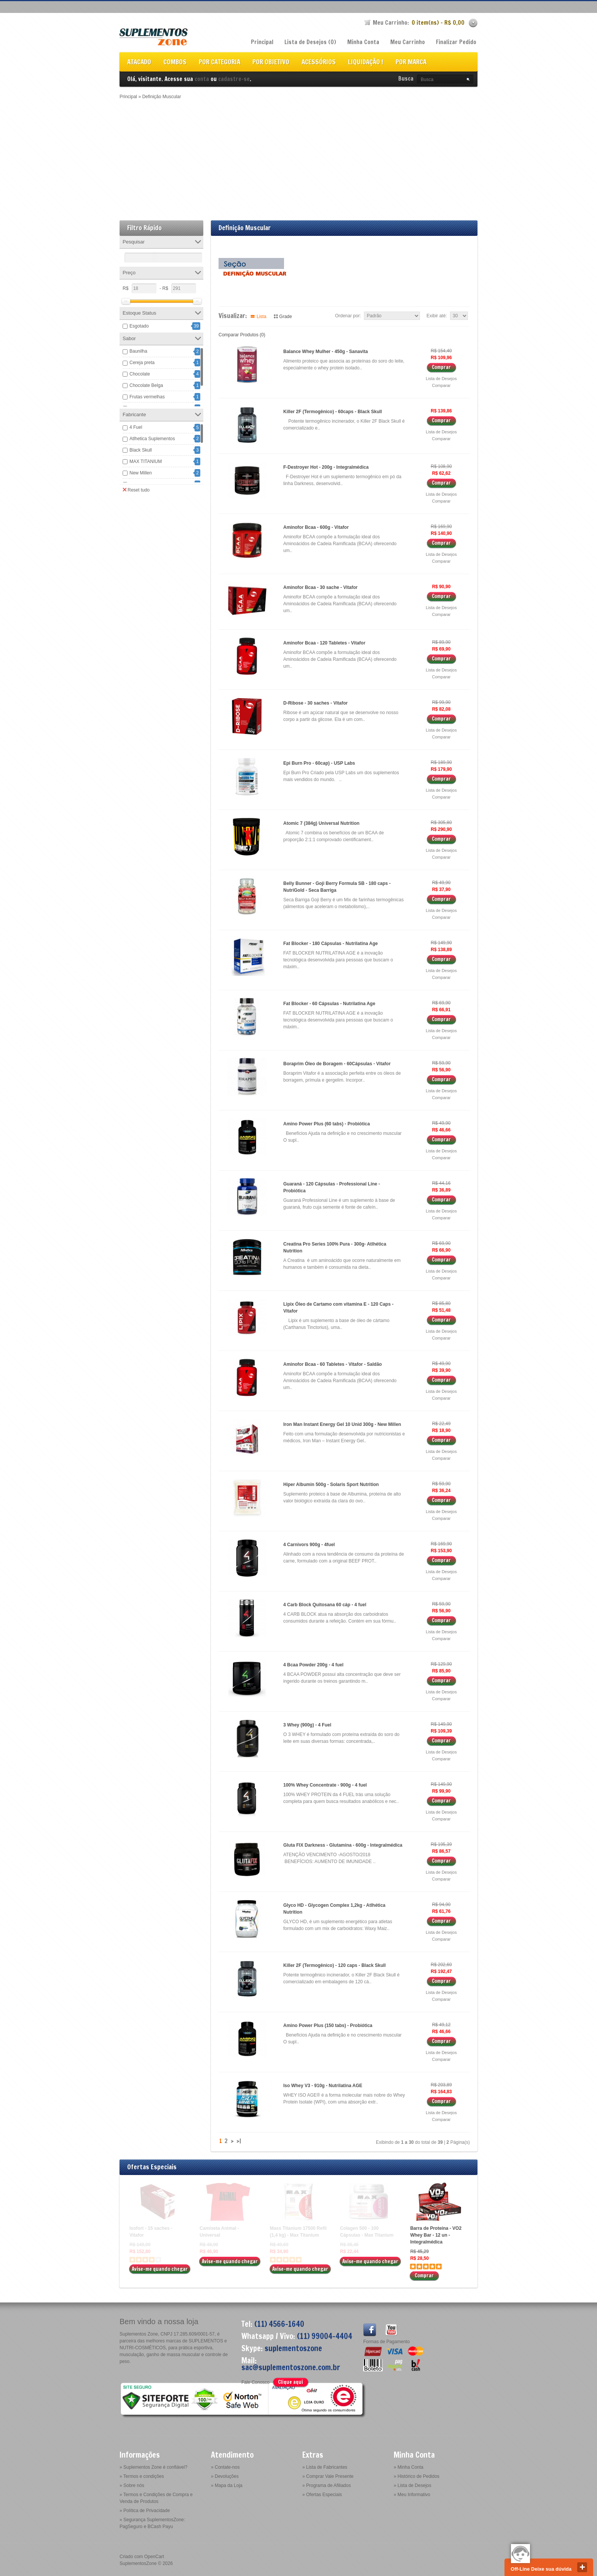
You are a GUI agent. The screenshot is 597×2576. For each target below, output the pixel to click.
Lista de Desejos (441, 378)
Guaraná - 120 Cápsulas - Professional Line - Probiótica (331, 1187)
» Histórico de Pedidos (416, 2476)
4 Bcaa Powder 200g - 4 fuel (313, 1664)
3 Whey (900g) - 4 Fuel (307, 1725)
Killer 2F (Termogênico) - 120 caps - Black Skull (334, 1965)
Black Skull (140, 450)
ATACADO (139, 63)
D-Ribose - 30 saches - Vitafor (315, 703)
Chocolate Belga (146, 385)
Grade (285, 316)
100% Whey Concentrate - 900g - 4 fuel (325, 1785)
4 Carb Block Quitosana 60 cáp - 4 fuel (324, 1604)
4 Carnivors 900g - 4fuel (309, 1544)
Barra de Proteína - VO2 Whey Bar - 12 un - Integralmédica (435, 2235)
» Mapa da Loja (227, 2485)
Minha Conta (363, 42)
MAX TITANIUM (145, 461)
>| (238, 2141)
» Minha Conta (408, 2467)
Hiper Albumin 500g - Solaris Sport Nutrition (331, 1484)
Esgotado (139, 326)
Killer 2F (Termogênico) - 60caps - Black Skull (332, 411)
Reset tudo (136, 490)
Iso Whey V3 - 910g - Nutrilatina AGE (322, 2085)
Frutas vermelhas (147, 396)
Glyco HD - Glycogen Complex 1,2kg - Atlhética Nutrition (334, 1909)
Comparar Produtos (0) (242, 334)
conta (202, 79)
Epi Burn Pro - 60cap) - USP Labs (319, 763)
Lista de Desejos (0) (310, 42)
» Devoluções (225, 2476)
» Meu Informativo (412, 2494)
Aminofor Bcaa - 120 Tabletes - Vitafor (324, 643)
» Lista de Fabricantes (324, 2467)
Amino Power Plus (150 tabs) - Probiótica (327, 2025)
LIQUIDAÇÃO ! (365, 63)
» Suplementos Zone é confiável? (153, 2467)
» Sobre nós (132, 2485)
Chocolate (139, 374)
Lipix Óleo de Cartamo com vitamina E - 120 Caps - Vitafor (338, 1308)
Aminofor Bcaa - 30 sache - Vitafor (320, 587)
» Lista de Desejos (412, 2485)
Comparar (441, 385)
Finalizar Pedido (456, 42)
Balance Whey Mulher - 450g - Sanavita (325, 351)
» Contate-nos (225, 2467)
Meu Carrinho (407, 42)
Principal (262, 42)
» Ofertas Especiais (322, 2494)
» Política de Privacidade (145, 2510)
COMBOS (175, 63)
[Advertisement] (298, 157)
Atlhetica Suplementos (152, 438)
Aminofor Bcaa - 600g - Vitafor (316, 527)
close (582, 2567)
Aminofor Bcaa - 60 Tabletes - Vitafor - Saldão (332, 1364)
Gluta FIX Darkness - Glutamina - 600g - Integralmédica (342, 1845)
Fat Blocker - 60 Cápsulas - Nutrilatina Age (329, 1003)
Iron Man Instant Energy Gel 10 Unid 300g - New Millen (342, 1424)
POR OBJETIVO (270, 63)
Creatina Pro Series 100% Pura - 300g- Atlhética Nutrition (334, 1247)
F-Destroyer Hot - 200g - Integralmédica (326, 467)
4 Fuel (135, 427)
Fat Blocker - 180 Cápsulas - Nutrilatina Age (330, 943)
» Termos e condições (142, 2476)
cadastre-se (234, 79)
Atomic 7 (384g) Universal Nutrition (321, 823)
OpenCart (154, 2556)
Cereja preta (142, 362)
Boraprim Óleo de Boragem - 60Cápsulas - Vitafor (337, 1063)
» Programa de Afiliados (326, 2485)
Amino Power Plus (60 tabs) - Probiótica (326, 1124)
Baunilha (138, 351)
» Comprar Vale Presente (328, 2476)
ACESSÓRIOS (319, 63)
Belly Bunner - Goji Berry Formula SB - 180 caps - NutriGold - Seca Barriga (337, 887)
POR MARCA (411, 63)
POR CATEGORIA (219, 63)
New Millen (140, 473)
